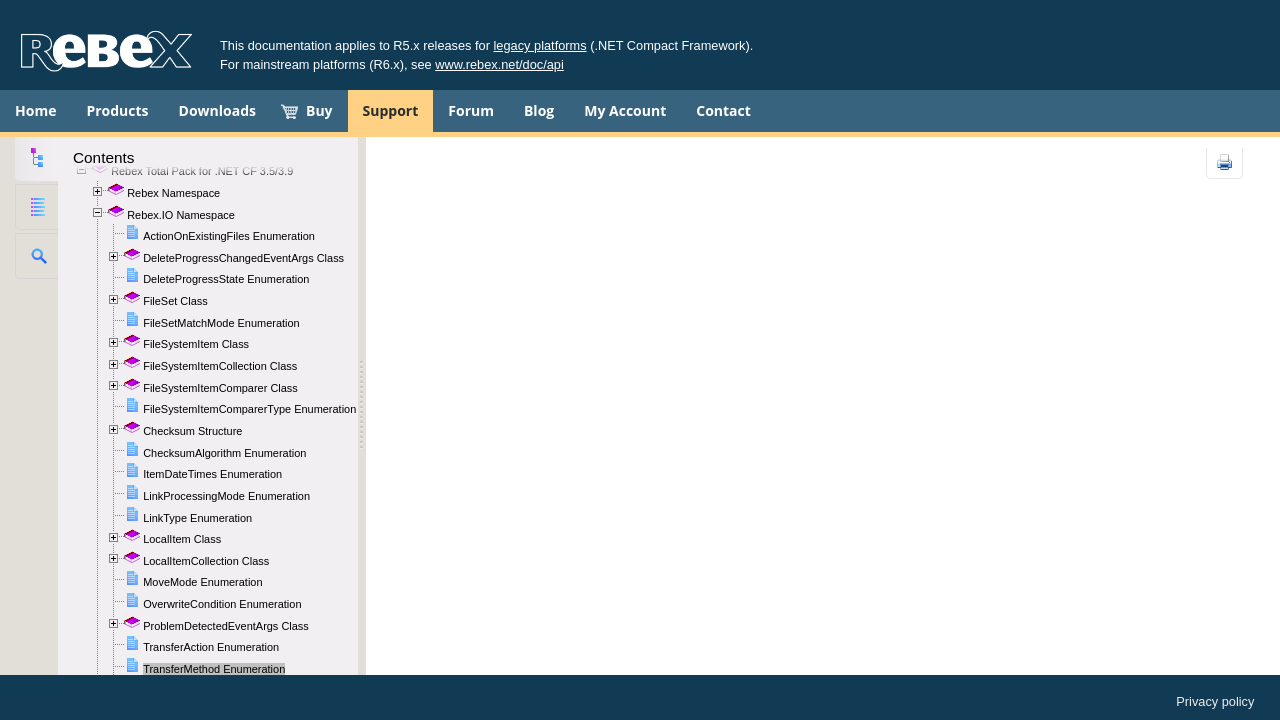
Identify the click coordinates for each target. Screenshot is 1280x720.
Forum (471, 110)
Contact (723, 110)
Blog (539, 110)
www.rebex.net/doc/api (499, 64)
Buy (319, 110)
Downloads (217, 110)
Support (391, 110)
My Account (625, 110)
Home (35, 110)
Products (117, 110)
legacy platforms (540, 45)
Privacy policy (1215, 701)
